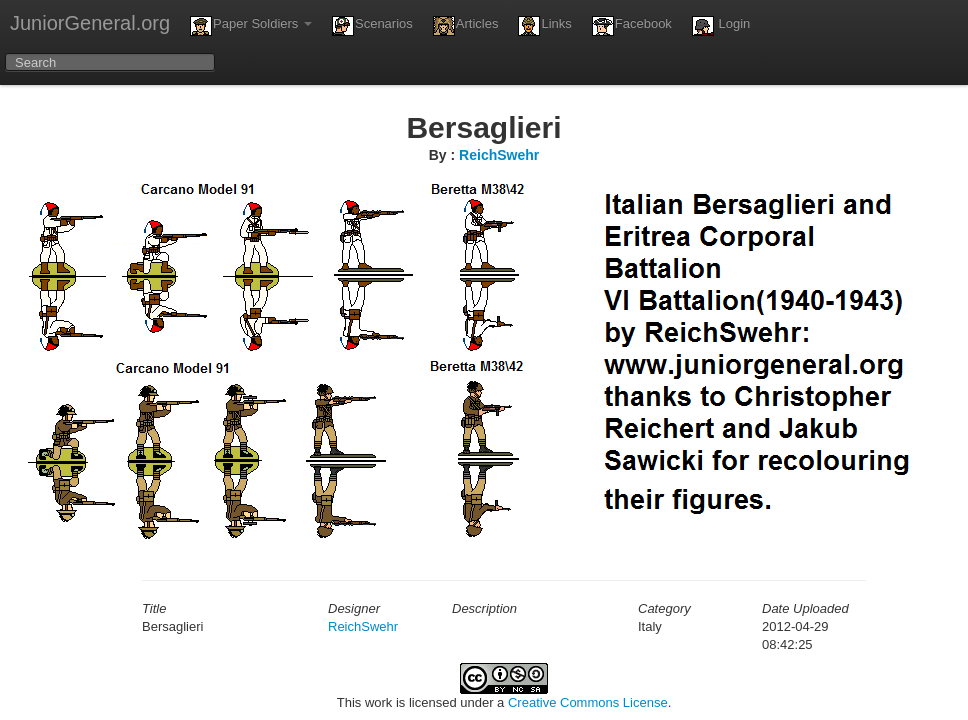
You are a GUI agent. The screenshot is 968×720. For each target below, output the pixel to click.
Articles (466, 26)
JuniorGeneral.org (90, 23)
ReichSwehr (499, 155)
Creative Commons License (588, 702)
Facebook (632, 26)
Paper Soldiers (251, 26)
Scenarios (372, 26)
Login (721, 26)
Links (544, 26)
